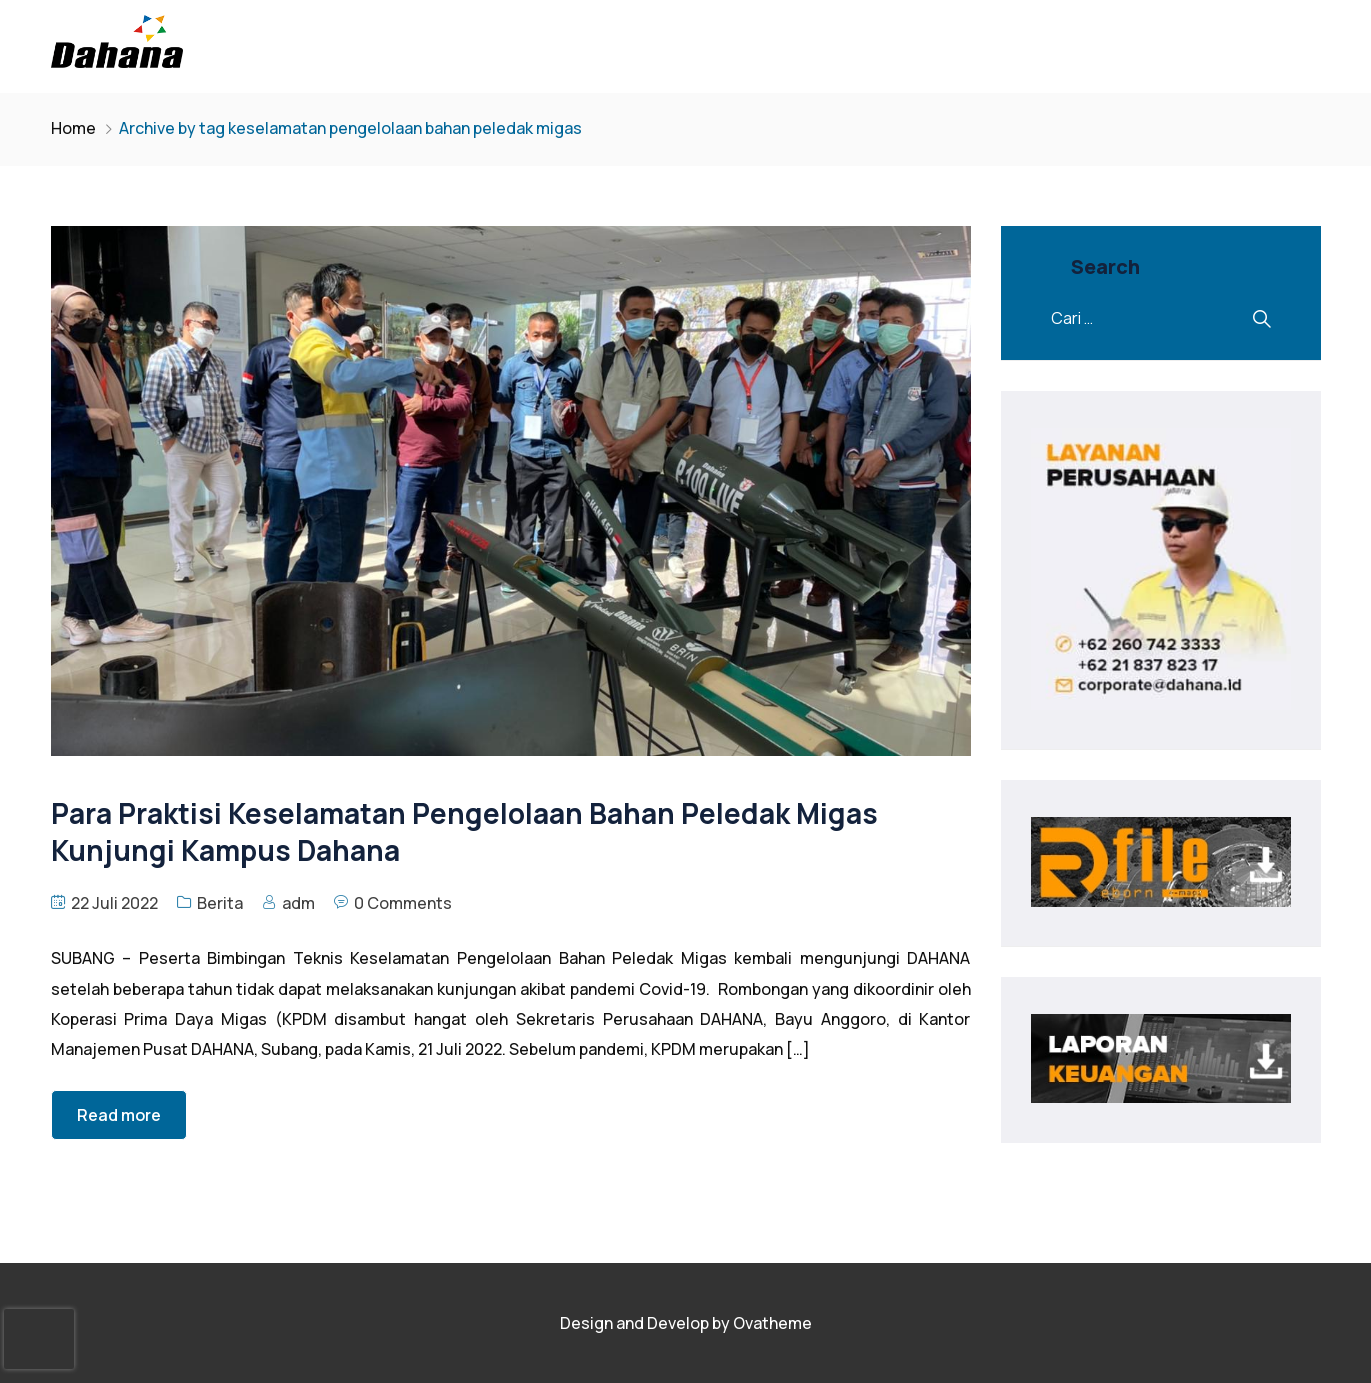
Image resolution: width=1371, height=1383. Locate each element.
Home (73, 128)
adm (298, 903)
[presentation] (39, 1339)
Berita (220, 903)
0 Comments (403, 903)
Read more (119, 1115)
